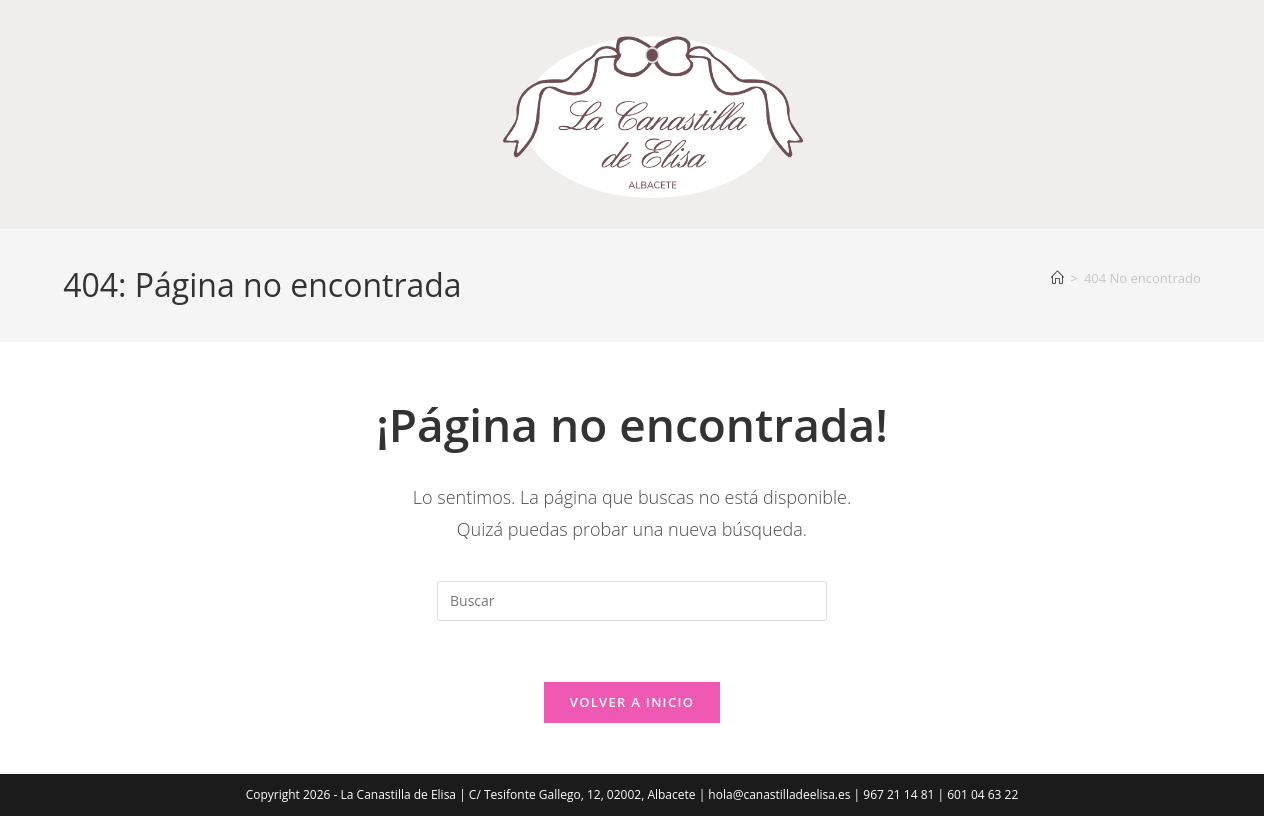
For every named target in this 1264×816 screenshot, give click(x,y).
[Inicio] (1057, 278)
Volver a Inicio (632, 702)
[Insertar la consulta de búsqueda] (632, 601)
